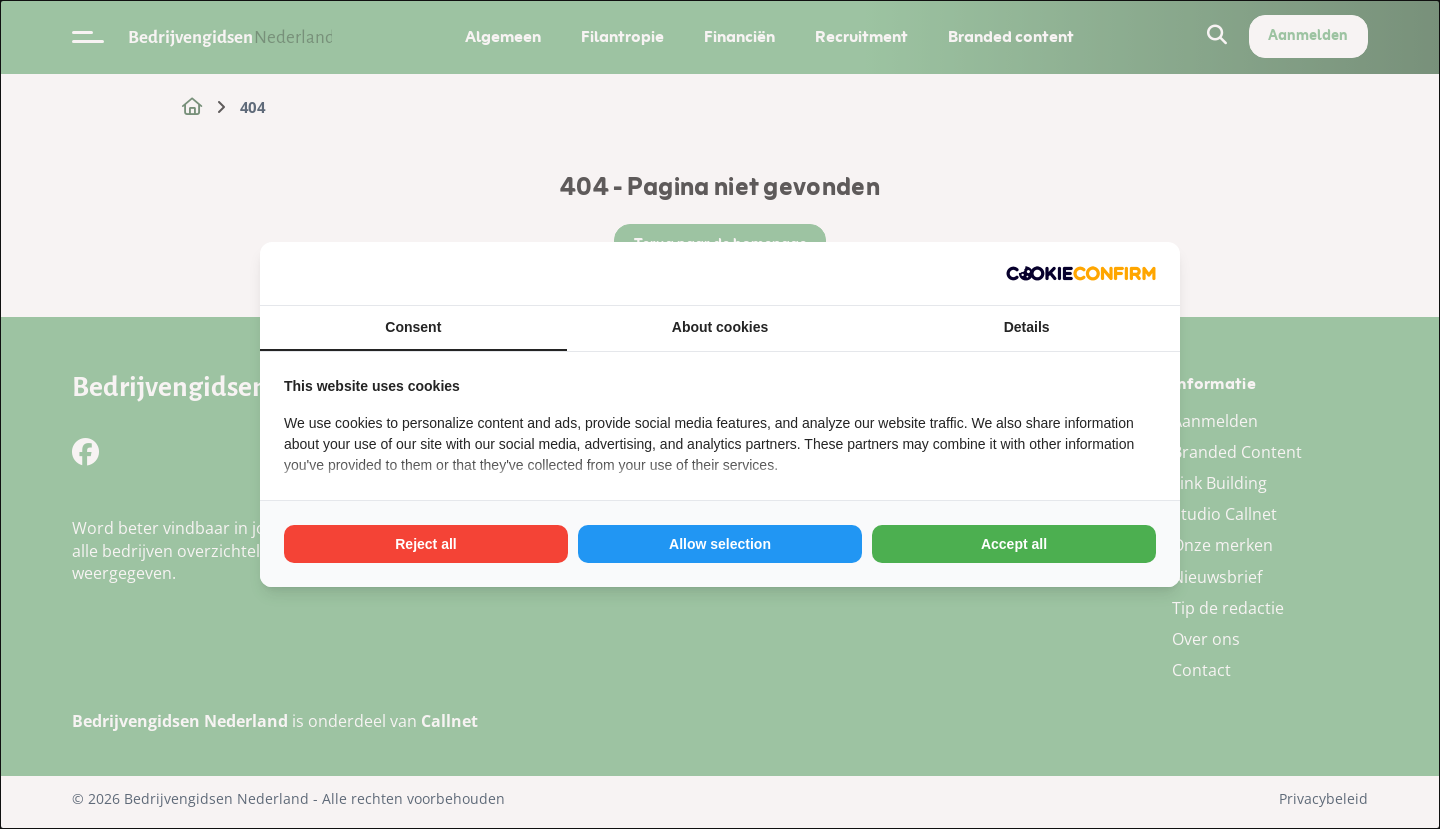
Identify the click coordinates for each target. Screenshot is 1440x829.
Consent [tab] (413, 327)
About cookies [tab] (720, 327)
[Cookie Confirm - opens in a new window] (1081, 273)
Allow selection (720, 544)
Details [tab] (1027, 327)
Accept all (1014, 544)
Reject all (425, 544)
